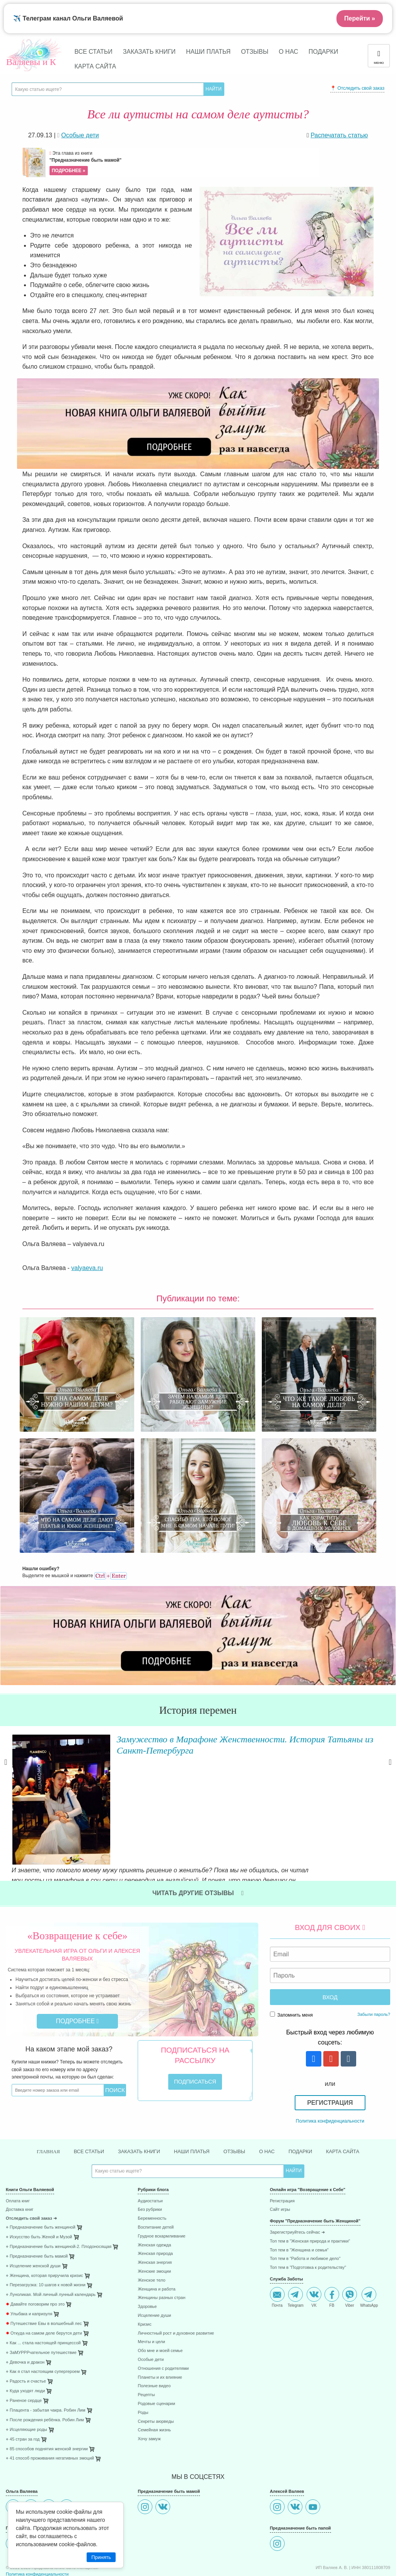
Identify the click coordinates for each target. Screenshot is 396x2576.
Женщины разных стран (161, 2251)
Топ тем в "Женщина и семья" (299, 2203)
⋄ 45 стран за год (23, 2392)
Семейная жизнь (154, 2383)
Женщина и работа (156, 2242)
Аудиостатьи (150, 2154)
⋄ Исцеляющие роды (26, 2382)
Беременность (152, 2171)
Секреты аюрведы (156, 2374)
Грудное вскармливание (161, 2189)
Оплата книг (18, 2154)
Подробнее (77, 1973)
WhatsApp (369, 2250)
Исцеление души (154, 2268)
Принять (101, 2557)
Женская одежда (154, 2198)
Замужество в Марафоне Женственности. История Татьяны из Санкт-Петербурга (232, 1744)
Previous (6, 1769)
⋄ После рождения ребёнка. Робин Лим (45, 2373)
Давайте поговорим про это (35, 2257)
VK (314, 2250)
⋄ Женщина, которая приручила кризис (44, 2228)
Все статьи (94, 51)
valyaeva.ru (87, 1268)
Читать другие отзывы (198, 1845)
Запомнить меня (291, 1967)
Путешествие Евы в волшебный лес (44, 2276)
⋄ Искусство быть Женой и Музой (39, 2190)
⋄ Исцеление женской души (33, 2219)
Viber (349, 2250)
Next (390, 1769)
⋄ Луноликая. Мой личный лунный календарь (51, 2248)
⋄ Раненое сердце (24, 2353)
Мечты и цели (151, 2295)
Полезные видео (154, 2339)
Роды (143, 2365)
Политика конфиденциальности (330, 2073)
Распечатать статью (339, 135)
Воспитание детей (156, 2180)
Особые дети (151, 2312)
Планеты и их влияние (160, 2330)
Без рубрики (150, 2163)
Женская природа (155, 2207)
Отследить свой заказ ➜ (31, 2171)
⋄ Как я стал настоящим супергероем (43, 2325)
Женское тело (151, 2233)
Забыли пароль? (373, 1966)
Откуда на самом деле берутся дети (44, 2286)
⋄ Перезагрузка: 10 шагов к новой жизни (45, 2238)
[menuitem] (66, 2154)
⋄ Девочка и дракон (25, 2315)
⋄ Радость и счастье (26, 2334)
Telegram (296, 2250)
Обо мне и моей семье (160, 2303)
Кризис (144, 2277)
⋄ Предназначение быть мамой (37, 2209)
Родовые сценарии (156, 2356)
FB (331, 2250)
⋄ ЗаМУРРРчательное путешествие (41, 2305)
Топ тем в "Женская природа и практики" (310, 2194)
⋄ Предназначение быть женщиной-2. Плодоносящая (58, 2199)
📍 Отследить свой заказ (357, 88)
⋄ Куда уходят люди (25, 2344)
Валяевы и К (31, 62)
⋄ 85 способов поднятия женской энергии (47, 2402)
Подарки (323, 51)
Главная (38, 2104)
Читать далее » (108, 1796)
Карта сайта (95, 66)
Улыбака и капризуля (29, 2267)
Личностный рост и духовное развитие (176, 2286)
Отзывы (254, 51)
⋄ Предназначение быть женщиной (40, 2180)
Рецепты (146, 2347)
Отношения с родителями (163, 2321)
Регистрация (330, 2054)
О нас (288, 51)
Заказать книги (149, 51)
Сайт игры (280, 2163)
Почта (277, 2250)
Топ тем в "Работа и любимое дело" (305, 2212)
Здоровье (147, 2259)
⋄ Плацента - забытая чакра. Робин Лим (45, 2363)
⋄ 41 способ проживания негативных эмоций (50, 2411)
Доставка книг (19, 2163)
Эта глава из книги (183, 162)
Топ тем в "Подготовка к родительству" (308, 2220)
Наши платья (208, 51)
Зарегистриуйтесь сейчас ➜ (297, 2185)
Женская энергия (155, 2215)
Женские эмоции (154, 2224)
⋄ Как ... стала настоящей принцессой (43, 2296)
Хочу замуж (149, 2392)
